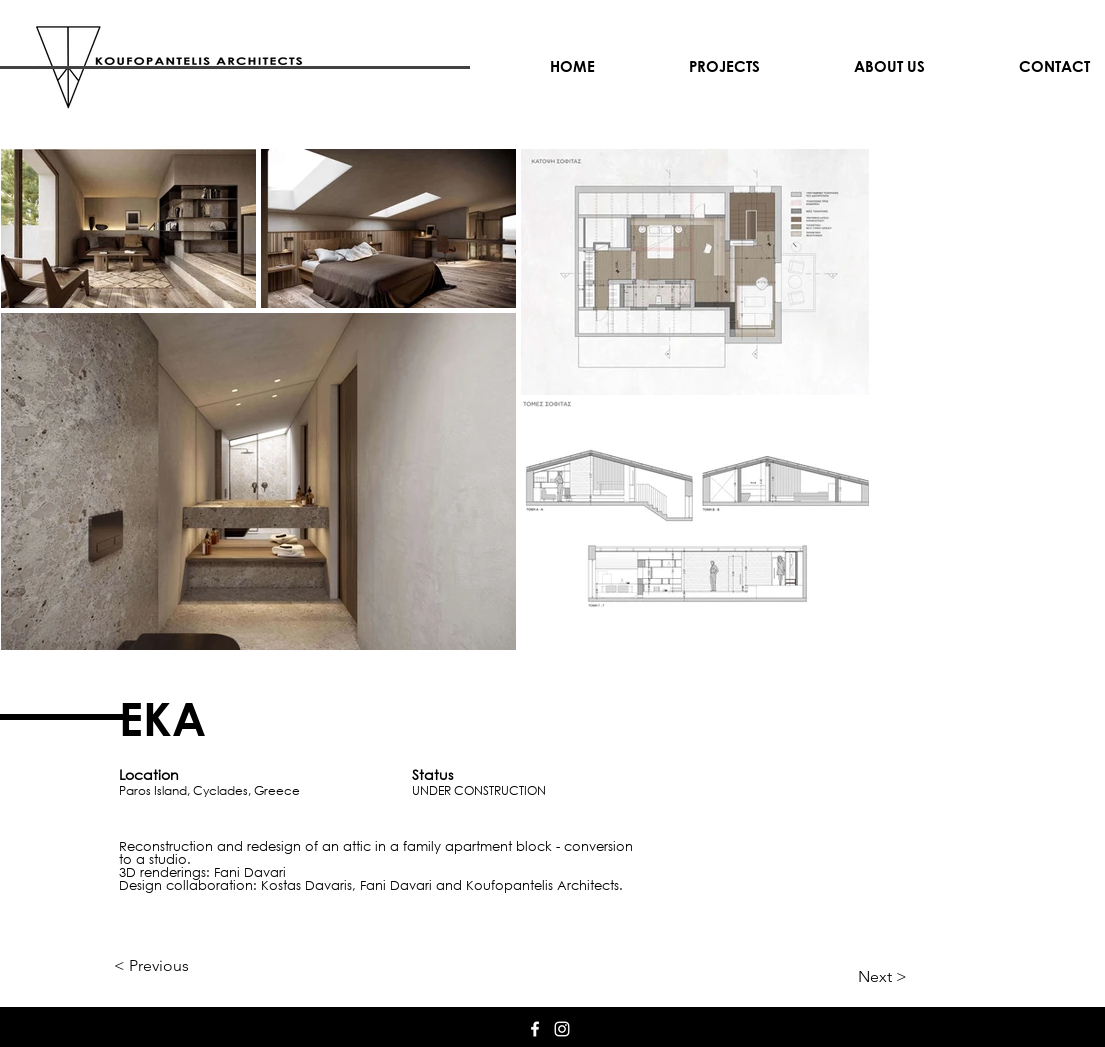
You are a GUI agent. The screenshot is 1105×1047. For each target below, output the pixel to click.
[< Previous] (180, 966)
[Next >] (857, 977)
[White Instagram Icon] (562, 1029)
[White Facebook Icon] (535, 1029)
